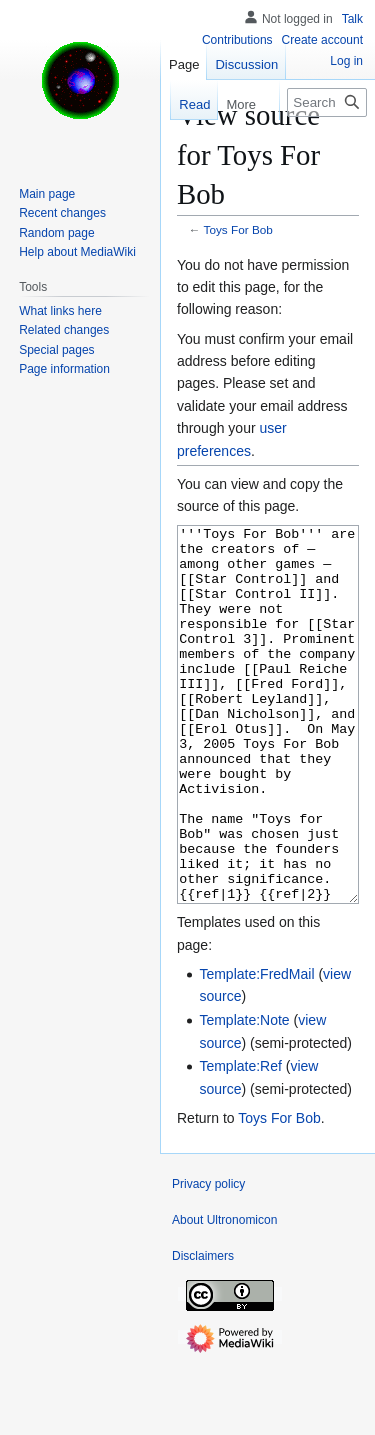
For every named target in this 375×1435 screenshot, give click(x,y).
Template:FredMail (256, 1049)
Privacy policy (208, 1259)
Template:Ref (240, 1141)
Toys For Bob (238, 229)
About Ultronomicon (224, 1295)
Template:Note (244, 1095)
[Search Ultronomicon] (327, 102)
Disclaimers (203, 1331)
